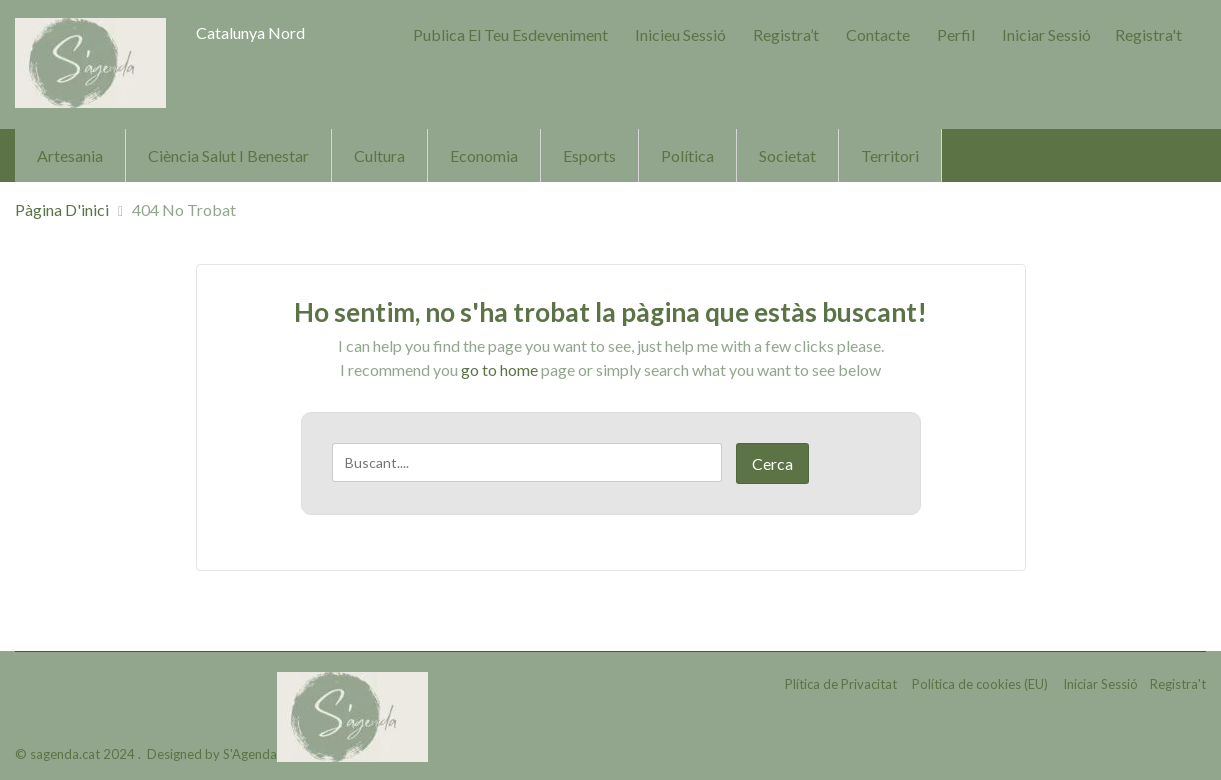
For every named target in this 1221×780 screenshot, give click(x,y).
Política (687, 155)
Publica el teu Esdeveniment (510, 34)
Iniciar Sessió (1046, 34)
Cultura (379, 155)
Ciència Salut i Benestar (228, 155)
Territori (890, 155)
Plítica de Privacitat (841, 684)
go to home (499, 369)
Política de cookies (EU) (980, 684)
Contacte (878, 34)
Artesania (70, 155)
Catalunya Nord (250, 32)
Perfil (956, 34)
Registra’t (786, 34)
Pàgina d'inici (62, 209)
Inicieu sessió (680, 34)
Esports (589, 155)
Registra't (1148, 34)
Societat (787, 155)
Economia (484, 155)
